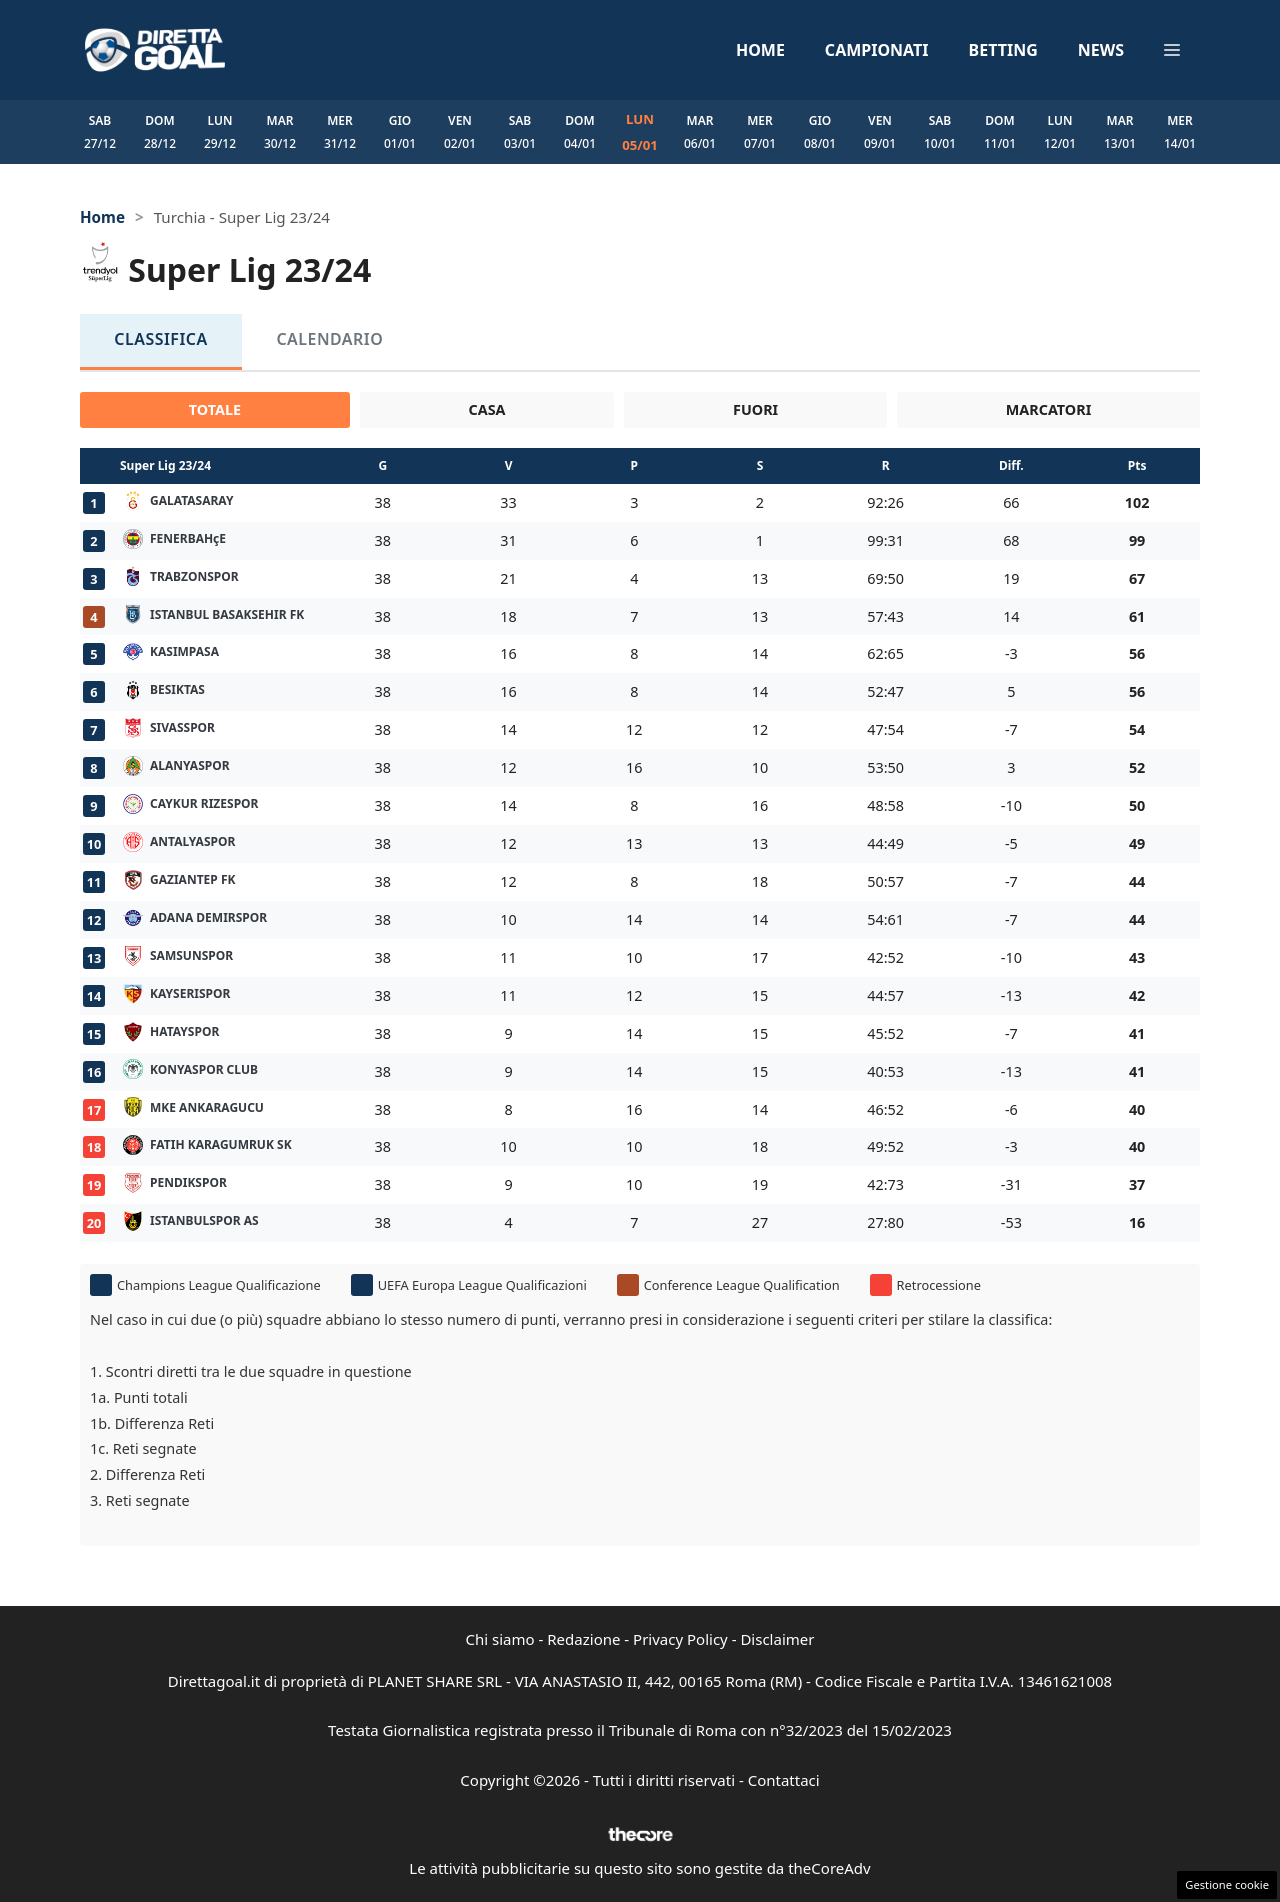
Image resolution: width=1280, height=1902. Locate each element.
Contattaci (784, 1780)
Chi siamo (500, 1639)
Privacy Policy (680, 1639)
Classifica (152, 341)
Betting (1003, 50)
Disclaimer (777, 1639)
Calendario (302, 341)
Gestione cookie (1227, 1884)
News (1101, 50)
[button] (1172, 50)
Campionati (877, 50)
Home (760, 50)
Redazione (583, 1639)
